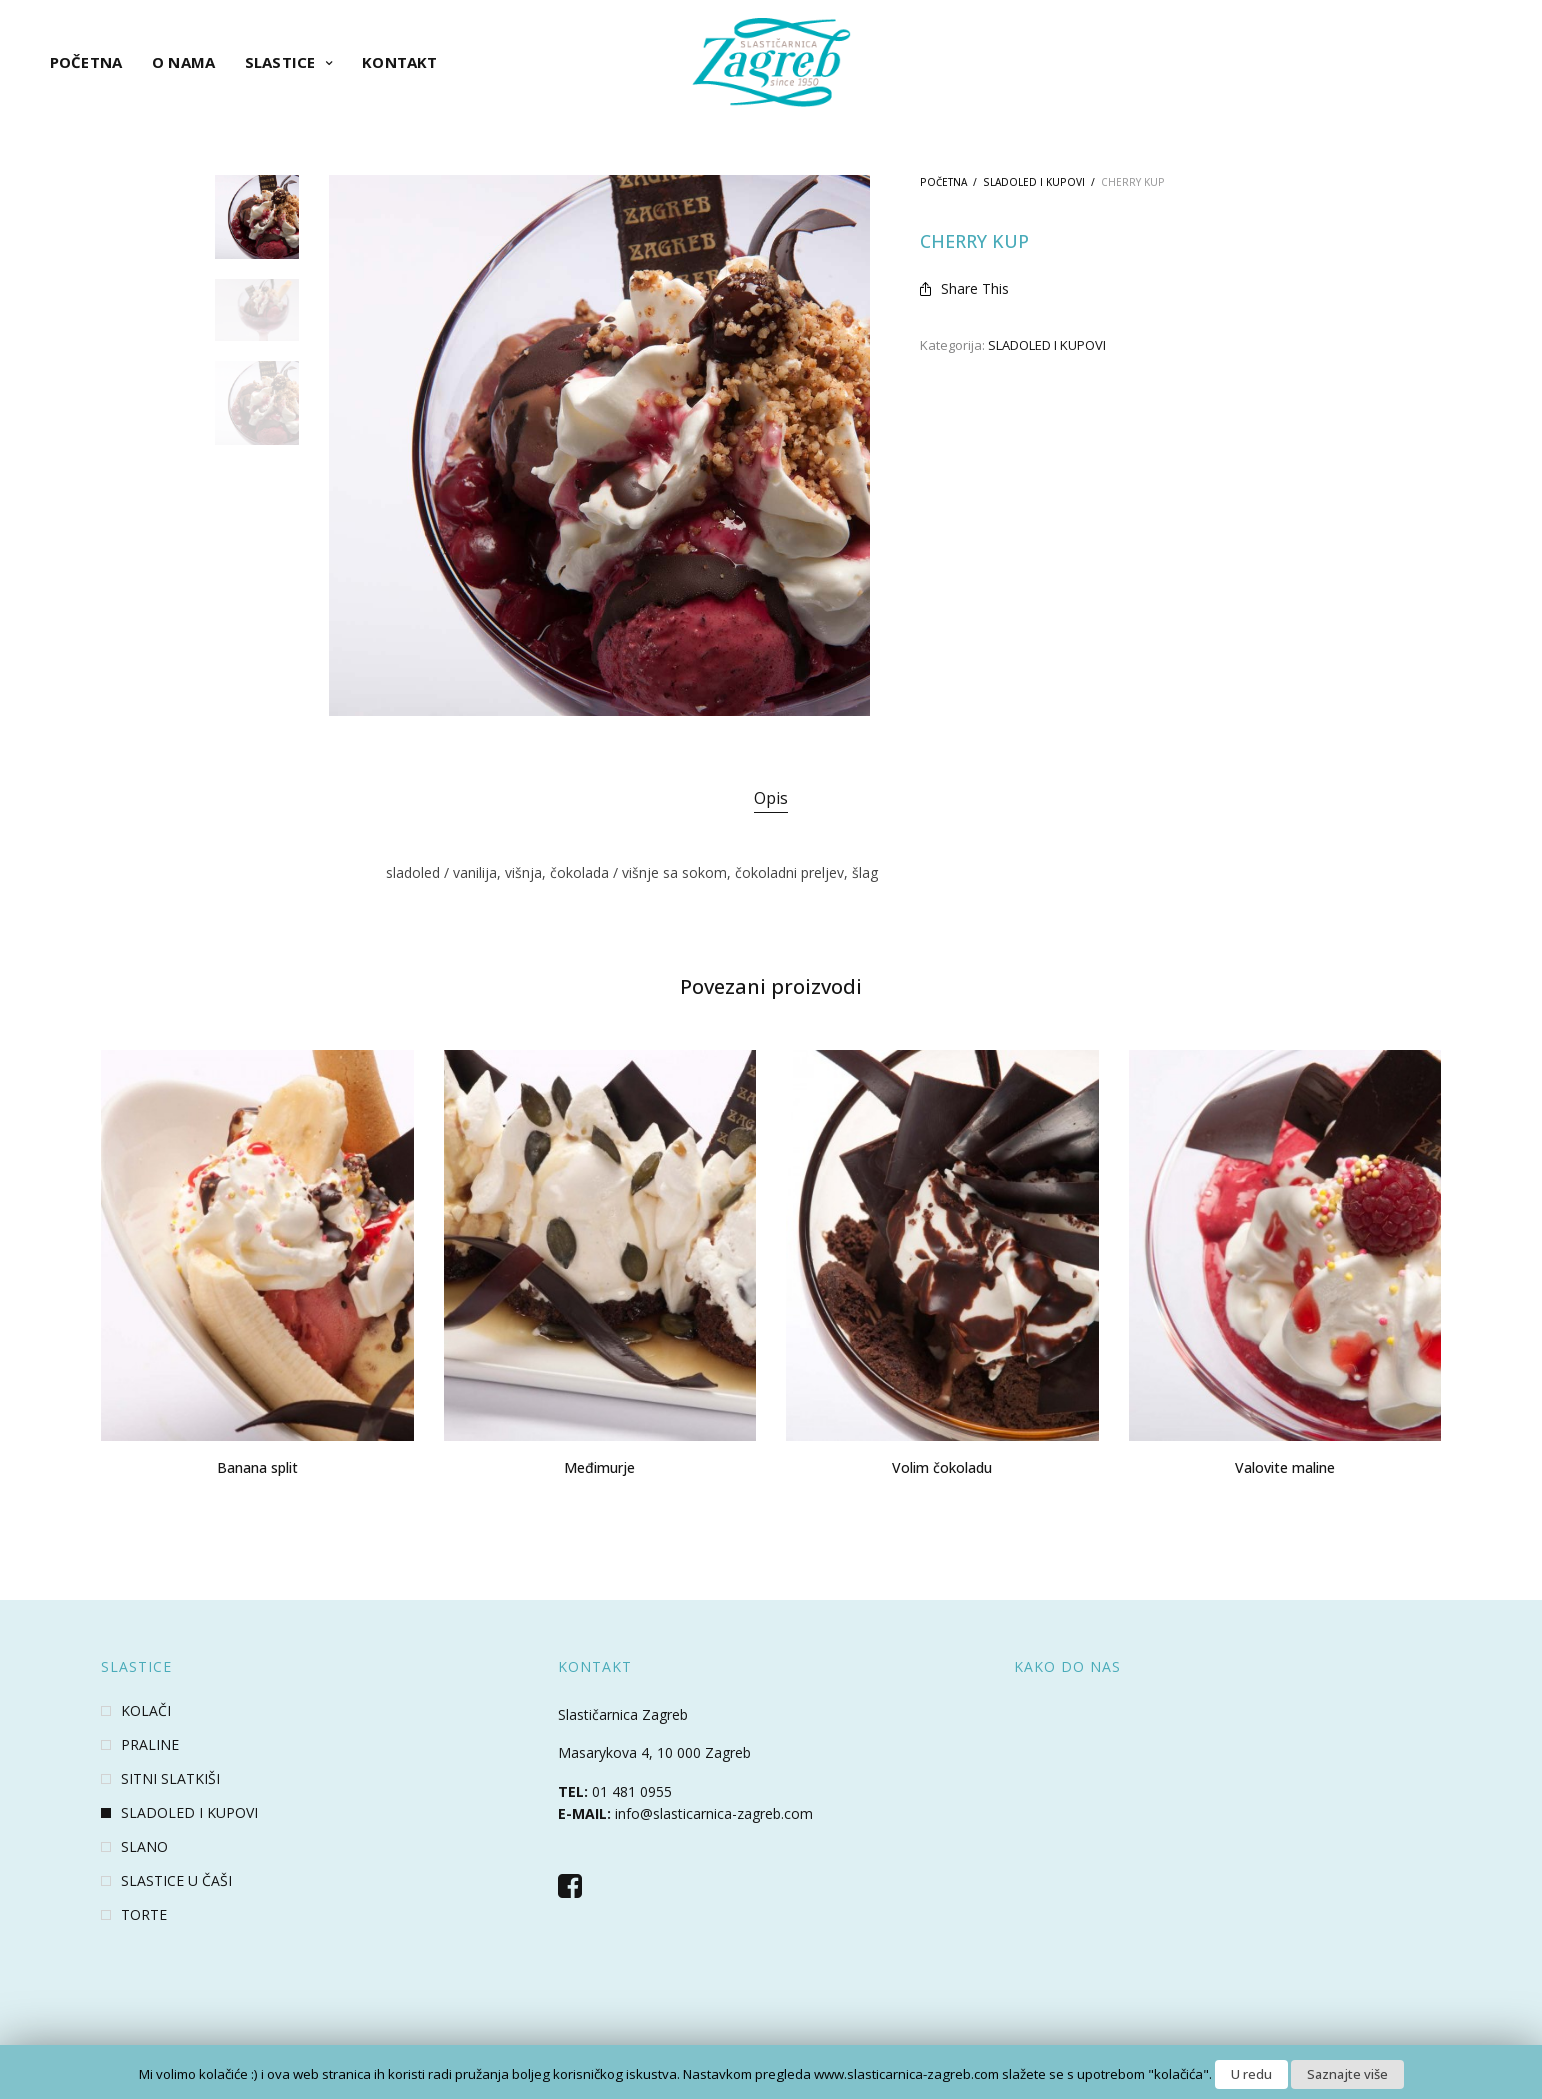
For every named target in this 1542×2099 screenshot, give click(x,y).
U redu (1251, 2074)
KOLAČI (146, 1711)
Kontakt (399, 62)
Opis (771, 798)
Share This (964, 288)
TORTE (144, 1915)
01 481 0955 (632, 1791)
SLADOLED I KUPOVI (1034, 182)
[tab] (771, 799)
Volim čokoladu (942, 1467)
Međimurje (599, 1467)
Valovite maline (1285, 1467)
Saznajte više (1347, 2074)
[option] (257, 217)
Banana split (257, 1467)
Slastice (280, 62)
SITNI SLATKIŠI (170, 1779)
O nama (183, 62)
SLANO (144, 1847)
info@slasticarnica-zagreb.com (714, 1813)
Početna (86, 62)
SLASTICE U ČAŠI (176, 1881)
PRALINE (150, 1745)
